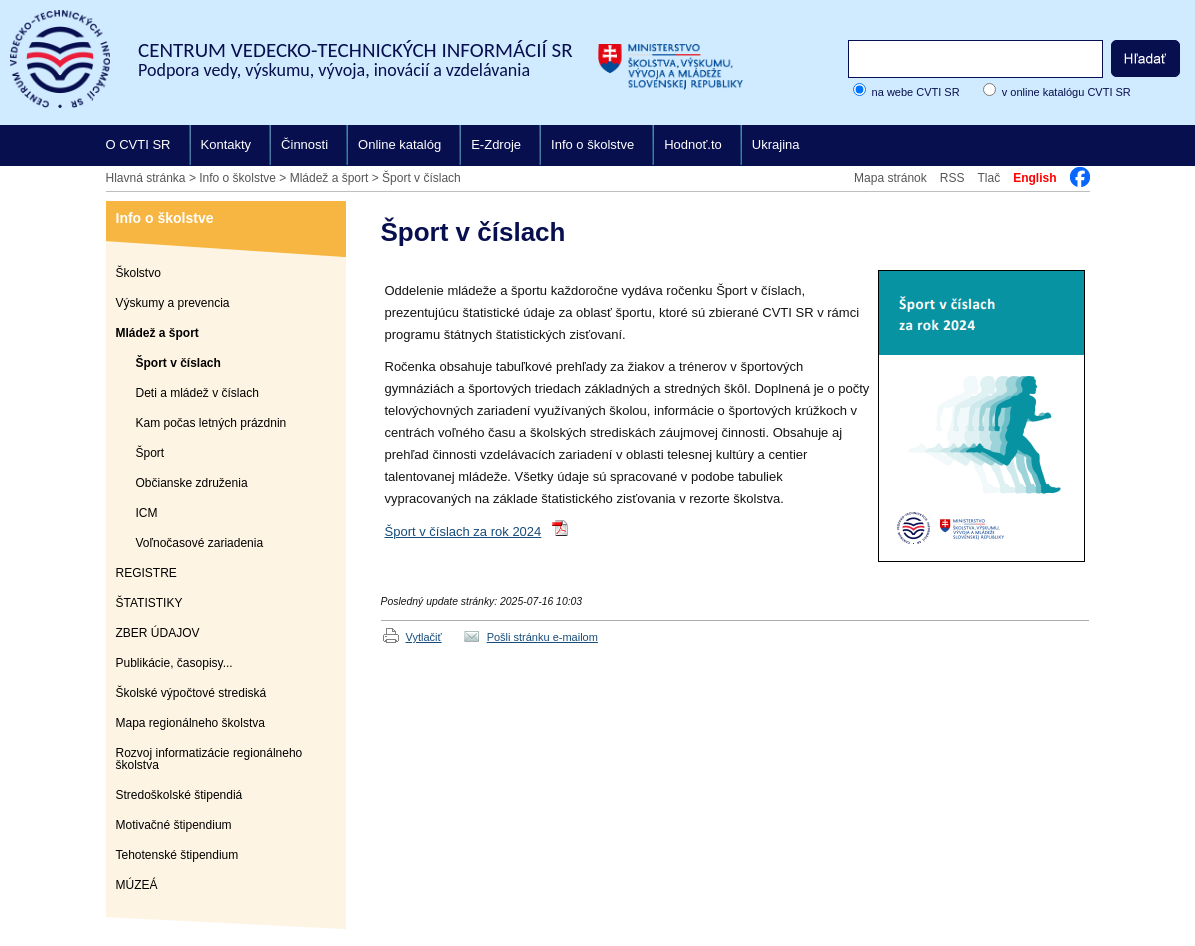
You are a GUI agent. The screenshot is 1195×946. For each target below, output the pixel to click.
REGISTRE (146, 573)
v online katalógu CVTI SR (1066, 92)
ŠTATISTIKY (149, 603)
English (1034, 178)
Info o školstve (592, 144)
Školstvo (138, 273)
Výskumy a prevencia (173, 303)
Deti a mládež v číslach (197, 393)
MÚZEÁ (137, 885)
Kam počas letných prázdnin (211, 423)
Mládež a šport (329, 178)
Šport (150, 453)
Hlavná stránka (146, 178)
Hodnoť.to (693, 144)
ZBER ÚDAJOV (158, 633)
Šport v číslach (421, 178)
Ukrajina (776, 144)
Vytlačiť (424, 637)
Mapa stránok (890, 178)
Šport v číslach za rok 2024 (463, 531)
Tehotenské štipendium (177, 855)
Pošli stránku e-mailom (542, 637)
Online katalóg (399, 144)
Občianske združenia (192, 483)
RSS (952, 178)
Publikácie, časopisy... (174, 663)
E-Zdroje (496, 144)
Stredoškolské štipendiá (179, 795)
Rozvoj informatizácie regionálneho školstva (209, 759)
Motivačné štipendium (174, 825)
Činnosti (304, 144)
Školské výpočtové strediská (191, 693)
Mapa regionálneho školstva (190, 723)
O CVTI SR (138, 144)
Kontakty (226, 144)
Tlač (988, 178)
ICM (147, 513)
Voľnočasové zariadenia (200, 543)
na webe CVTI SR (916, 92)
